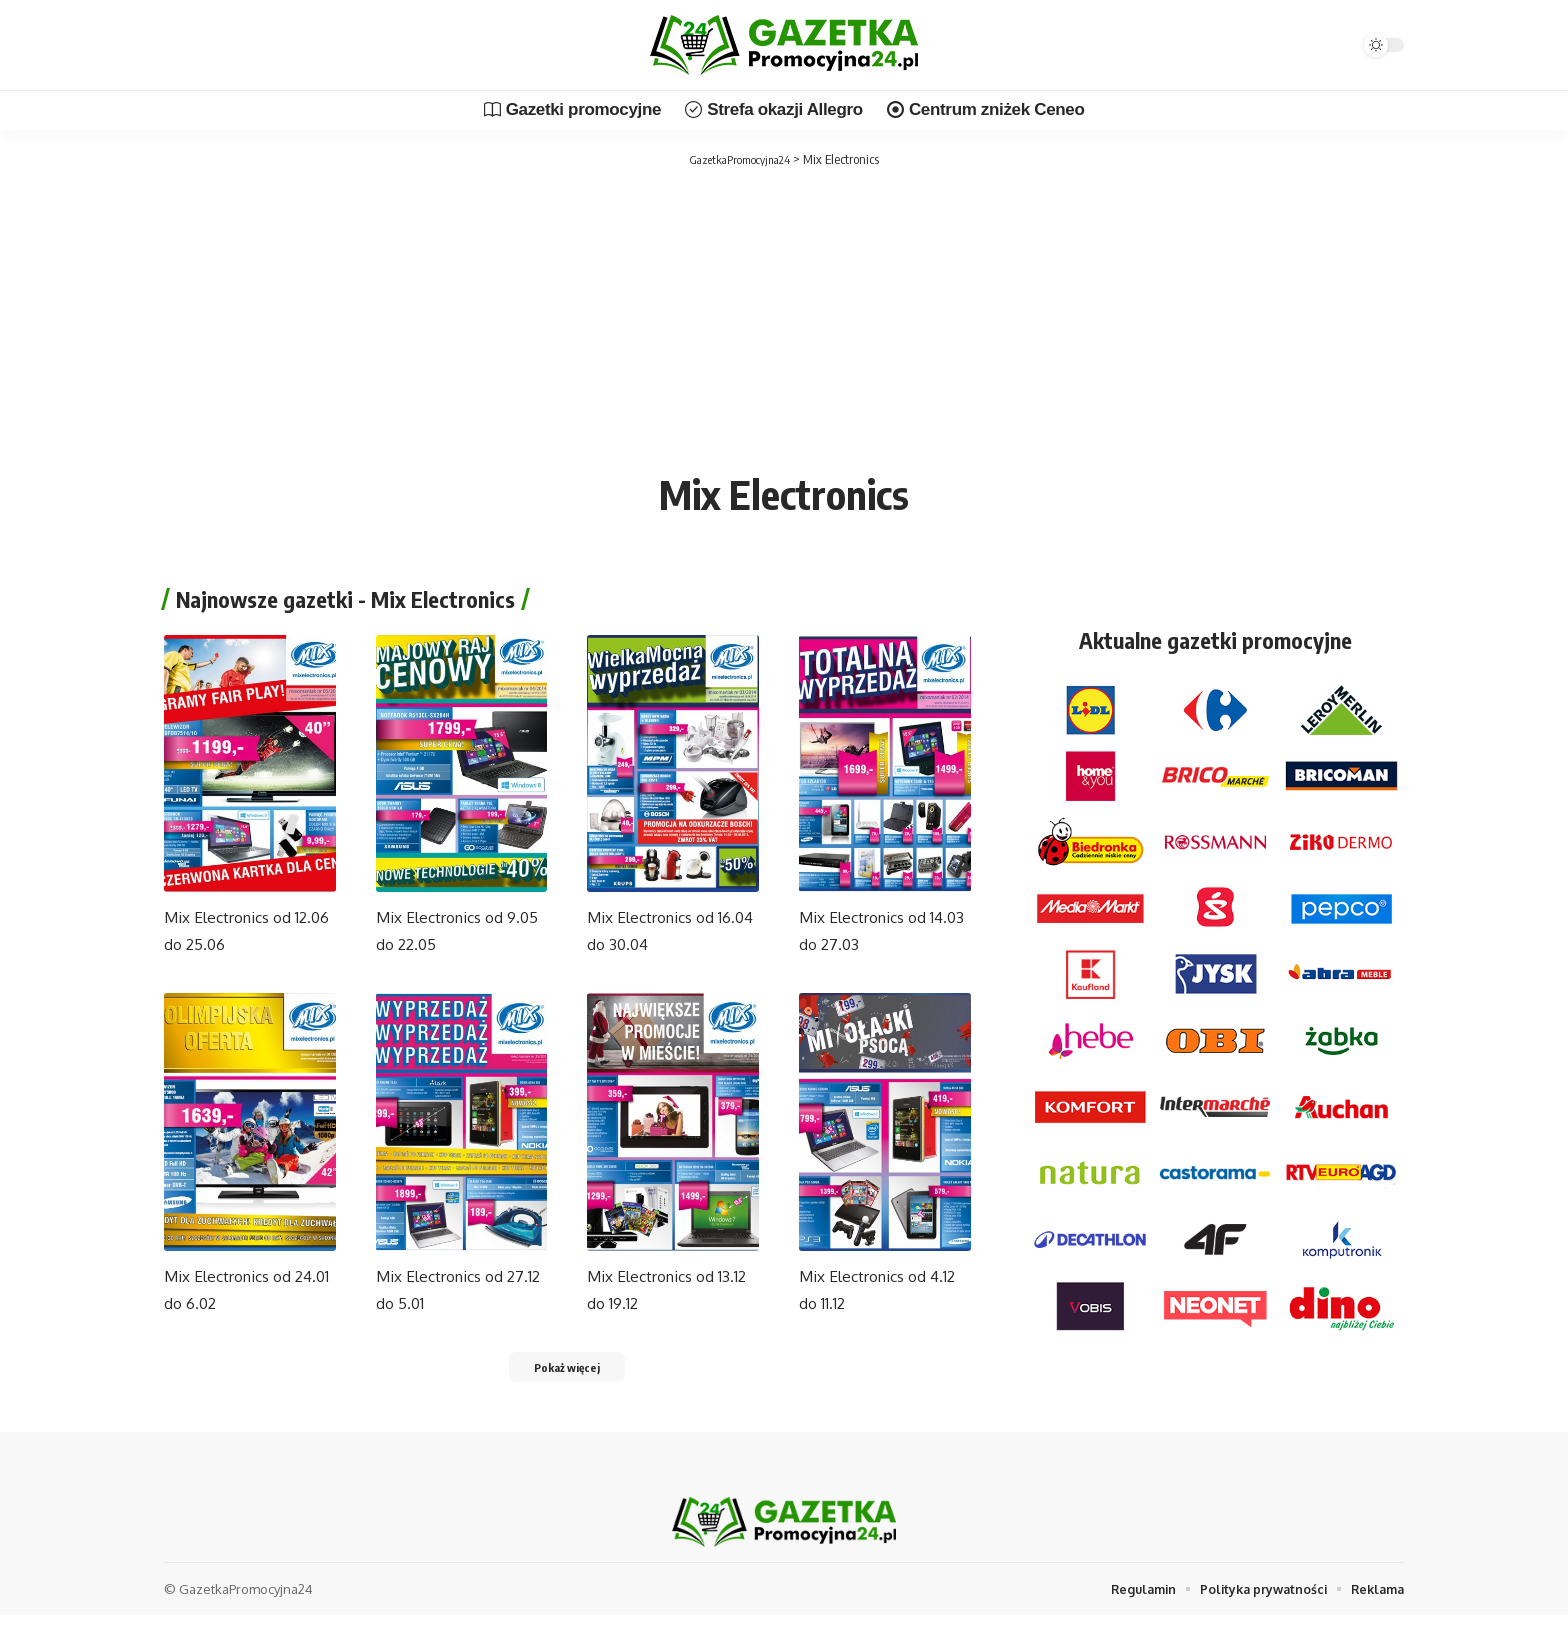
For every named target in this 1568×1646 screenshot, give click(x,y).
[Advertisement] (784, 320)
